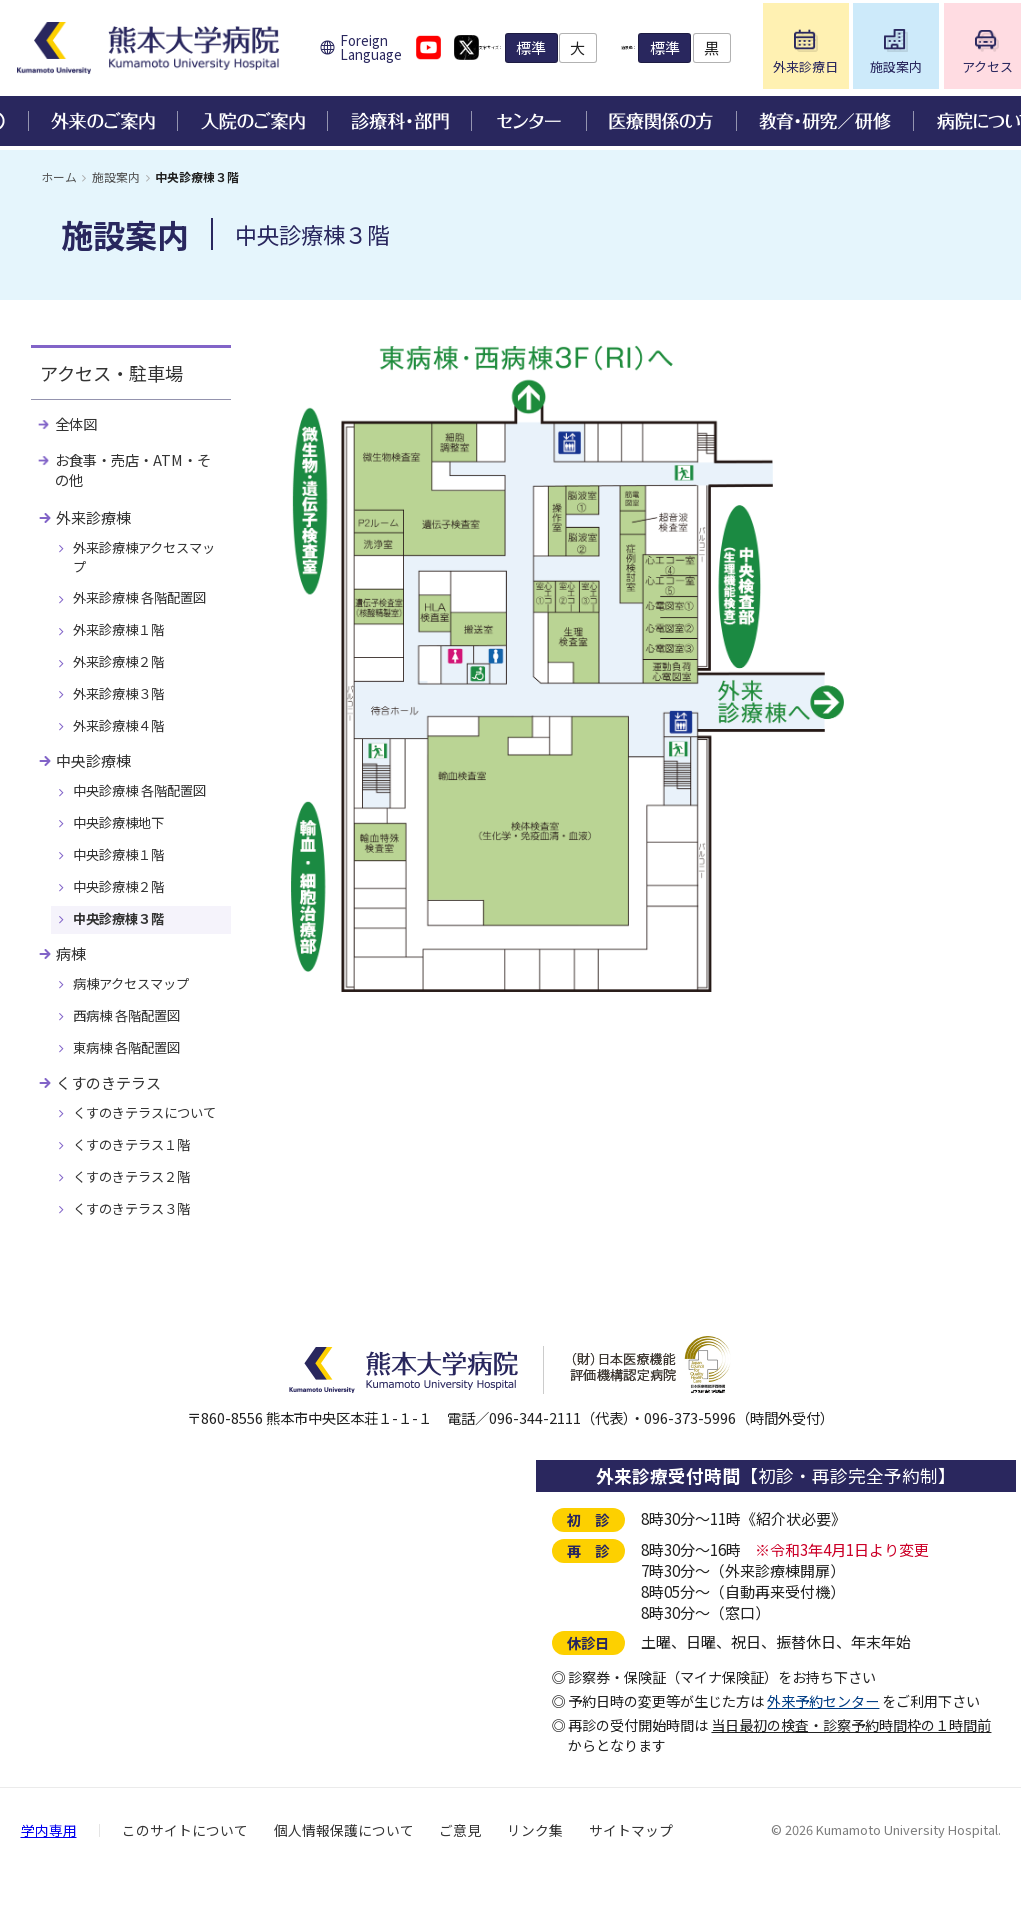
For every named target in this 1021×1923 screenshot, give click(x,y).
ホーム (59, 176)
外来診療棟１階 (123, 640)
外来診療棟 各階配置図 (145, 607)
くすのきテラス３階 (137, 1258)
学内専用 (49, 1880)
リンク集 (535, 1880)
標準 (623, 49)
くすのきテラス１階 (137, 1191)
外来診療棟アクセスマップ (143, 564)
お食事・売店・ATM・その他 (139, 475)
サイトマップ (631, 1880)
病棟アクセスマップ (136, 1006)
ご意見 (460, 1880)
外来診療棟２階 (123, 674)
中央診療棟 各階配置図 (145, 807)
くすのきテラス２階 (137, 1225)
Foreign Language (386, 50)
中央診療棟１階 (123, 873)
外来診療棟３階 (123, 707)
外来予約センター (823, 1751)
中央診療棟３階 (123, 939)
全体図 (78, 427)
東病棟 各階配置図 (131, 1072)
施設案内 (116, 176)
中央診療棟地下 (123, 840)
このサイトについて (185, 1880)
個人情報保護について (344, 1880)
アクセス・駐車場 (115, 374)
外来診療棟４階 (123, 740)
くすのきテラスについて (144, 1148)
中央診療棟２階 (123, 906)
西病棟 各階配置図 (131, 1039)
